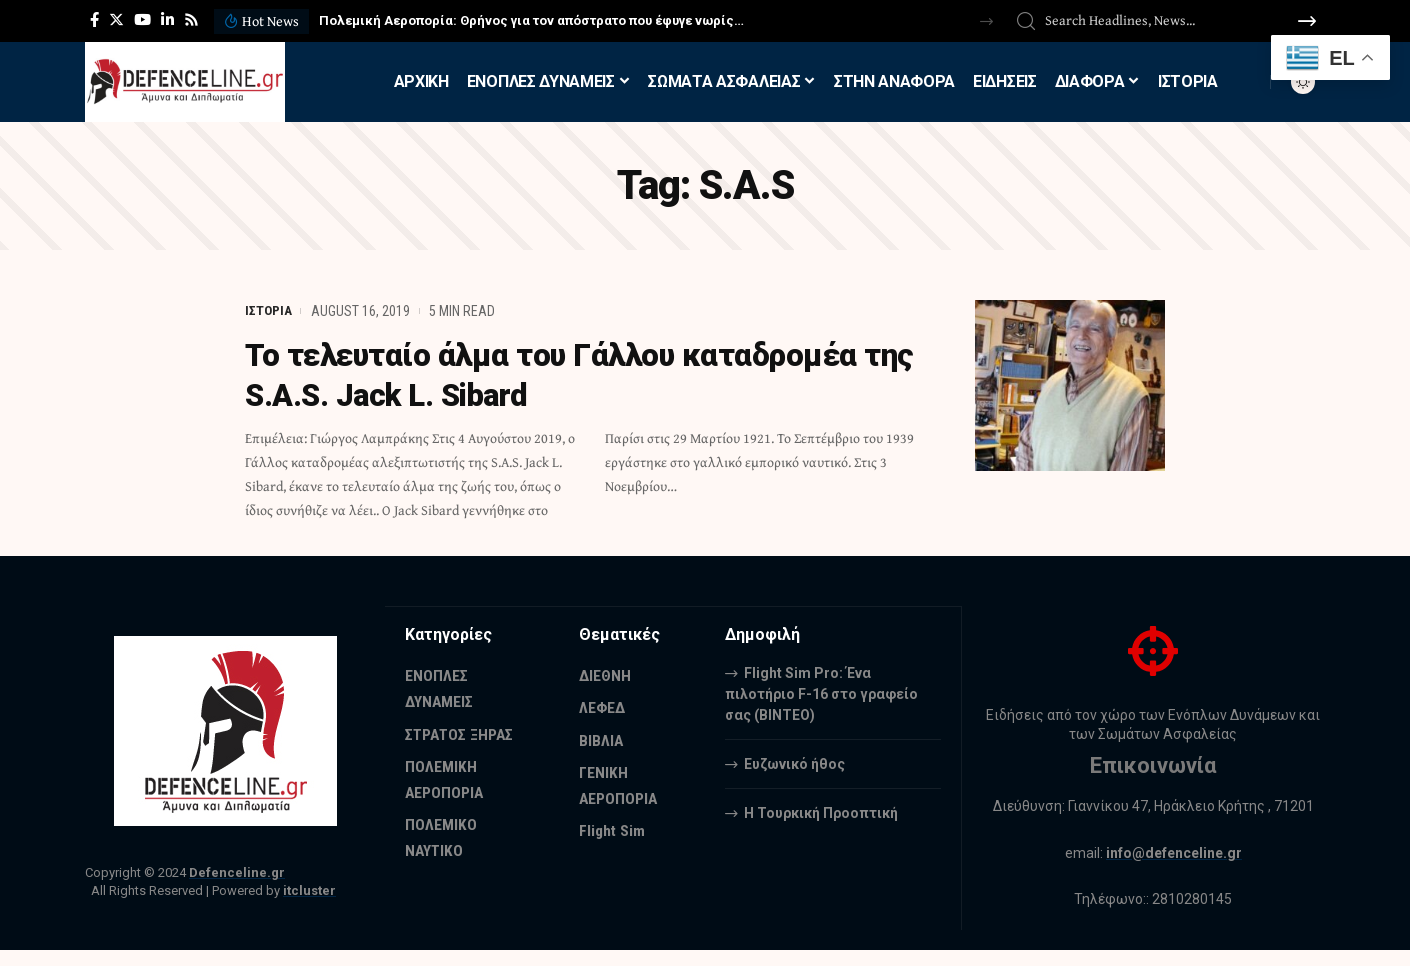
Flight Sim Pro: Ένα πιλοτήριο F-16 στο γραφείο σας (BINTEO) (821, 693)
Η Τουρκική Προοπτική (821, 812)
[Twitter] (116, 20)
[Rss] (191, 20)
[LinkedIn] (167, 20)
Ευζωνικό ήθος (794, 763)
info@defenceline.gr (1174, 853)
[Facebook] (94, 20)
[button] (986, 21)
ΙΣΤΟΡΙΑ (269, 311)
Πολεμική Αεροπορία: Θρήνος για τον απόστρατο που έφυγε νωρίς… (531, 20)
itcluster (309, 890)
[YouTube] (142, 20)
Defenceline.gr (237, 872)
